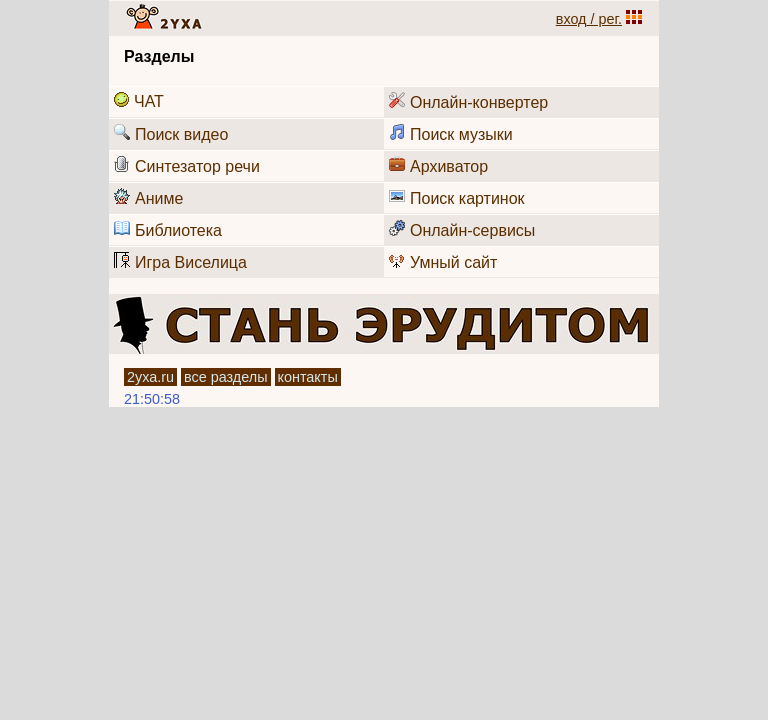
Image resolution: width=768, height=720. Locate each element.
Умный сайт (443, 261)
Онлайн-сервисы (462, 229)
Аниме (148, 197)
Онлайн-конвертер (468, 101)
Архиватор (438, 165)
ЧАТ (139, 101)
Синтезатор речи (187, 165)
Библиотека (168, 229)
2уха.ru (150, 377)
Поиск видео (171, 133)
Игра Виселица (180, 261)
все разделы (225, 377)
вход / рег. (589, 19)
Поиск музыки (451, 133)
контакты (308, 377)
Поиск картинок (457, 197)
